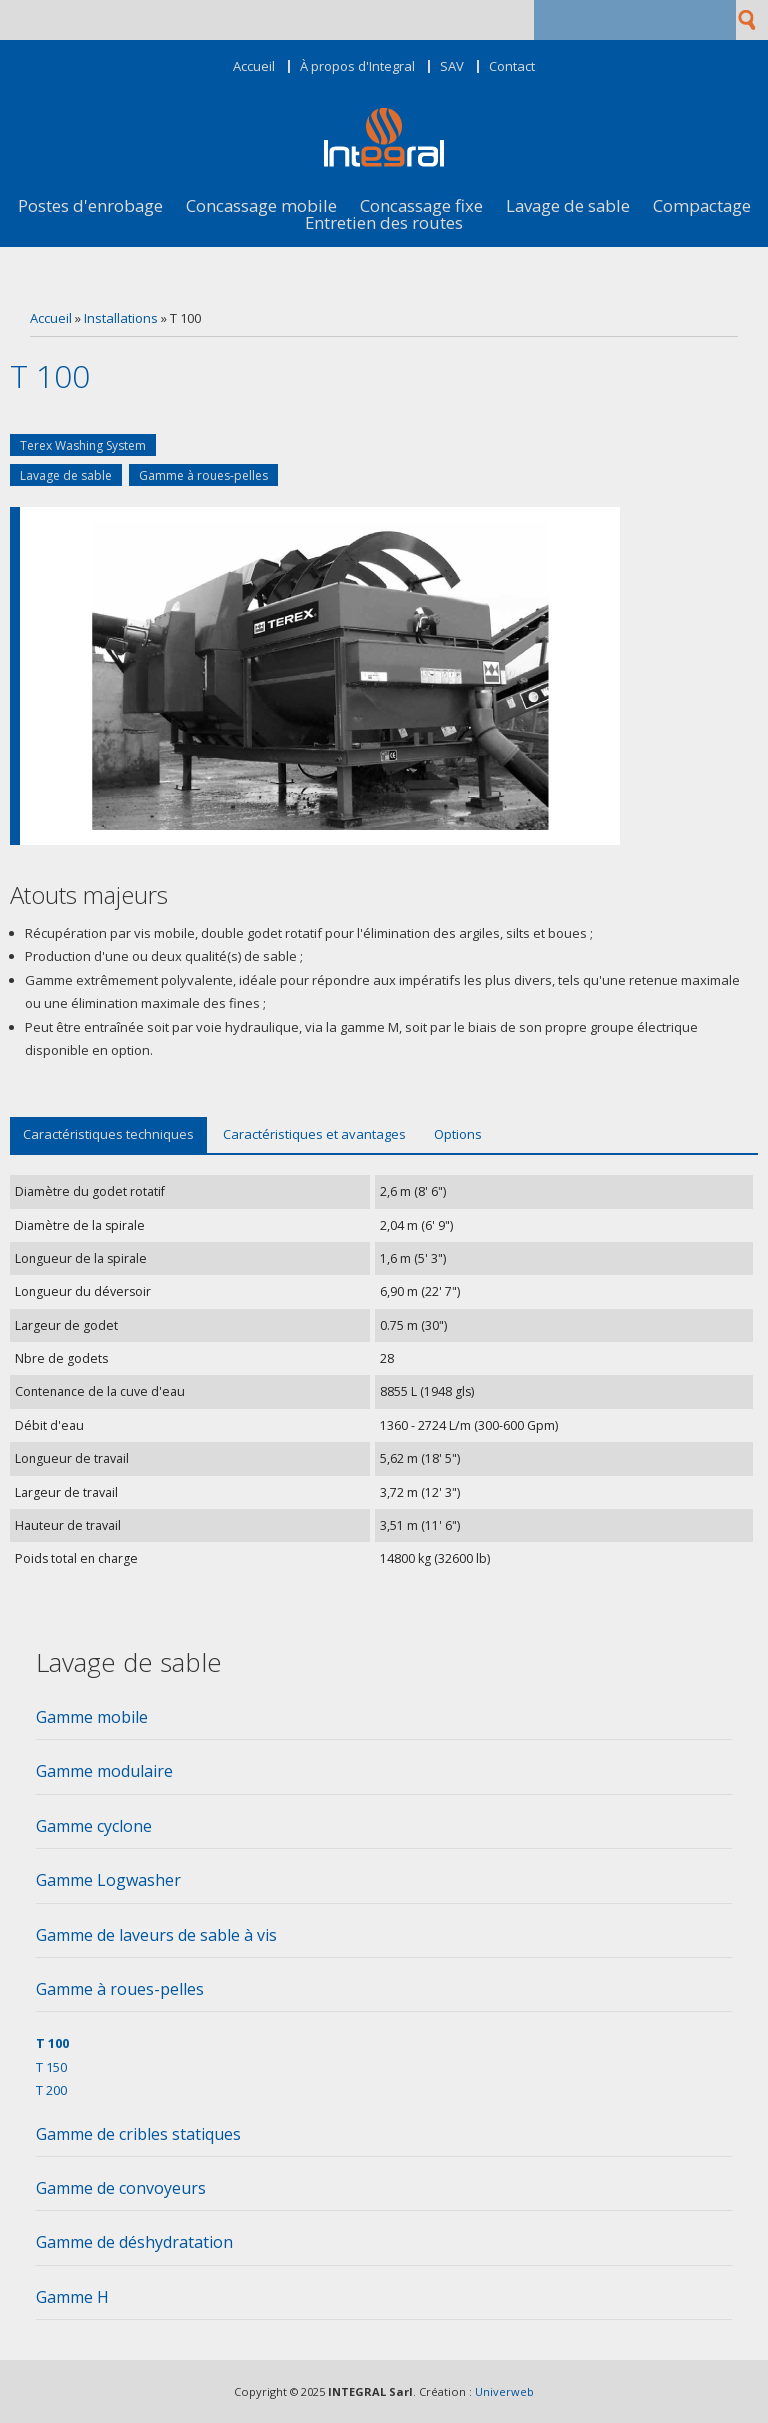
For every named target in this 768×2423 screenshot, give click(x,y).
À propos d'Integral (357, 66)
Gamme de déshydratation (134, 2242)
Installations (121, 318)
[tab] (383, 1723)
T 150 (51, 2067)
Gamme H (72, 2297)
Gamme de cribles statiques (138, 2134)
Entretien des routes (384, 223)
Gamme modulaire (104, 1771)
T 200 (51, 2090)
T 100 (52, 2043)
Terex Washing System (83, 445)
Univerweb (504, 2391)
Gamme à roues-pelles (203, 475)
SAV (452, 66)
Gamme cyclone (94, 1826)
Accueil (254, 66)
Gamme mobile (92, 1717)
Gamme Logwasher (108, 1880)
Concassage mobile (261, 206)
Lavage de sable (568, 206)
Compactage (702, 206)
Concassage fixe (421, 206)
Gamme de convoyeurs (121, 2188)
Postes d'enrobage (90, 206)
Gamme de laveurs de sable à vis (156, 1935)
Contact (512, 66)
